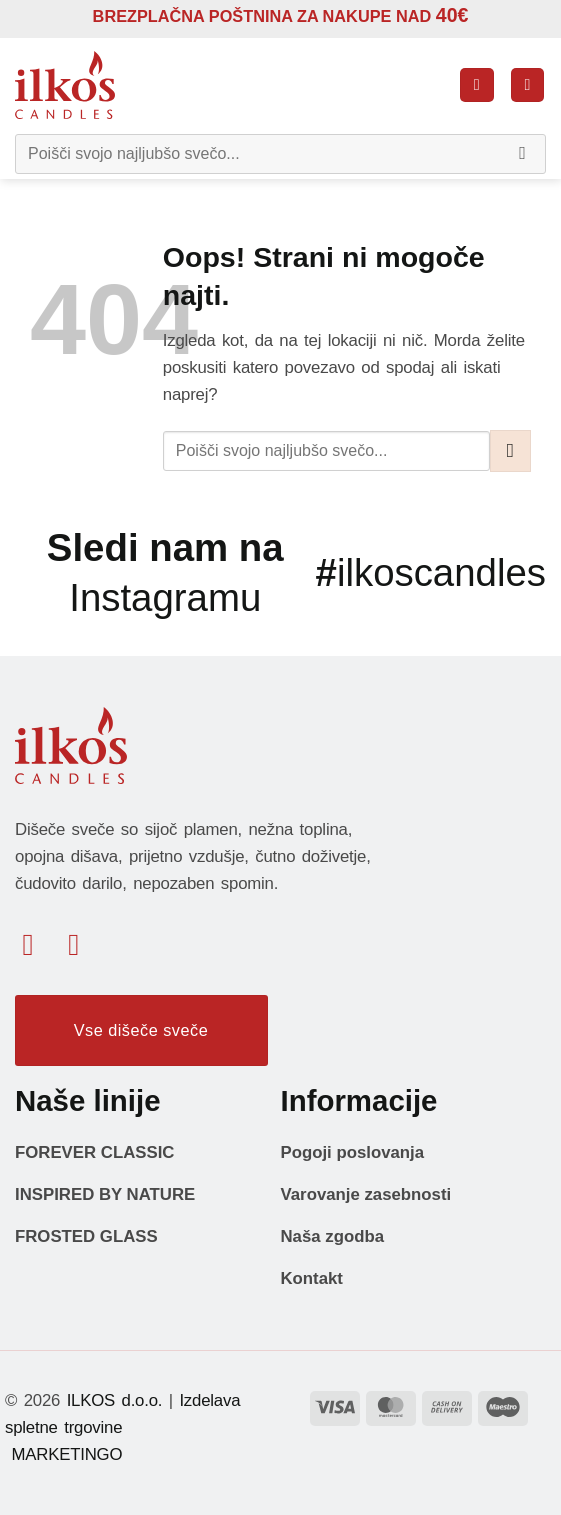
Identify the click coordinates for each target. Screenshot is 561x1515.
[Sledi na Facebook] (38, 944)
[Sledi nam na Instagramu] (83, 944)
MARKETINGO (63, 1454)
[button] (477, 85)
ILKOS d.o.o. (115, 1400)
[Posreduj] (523, 154)
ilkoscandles (431, 572)
